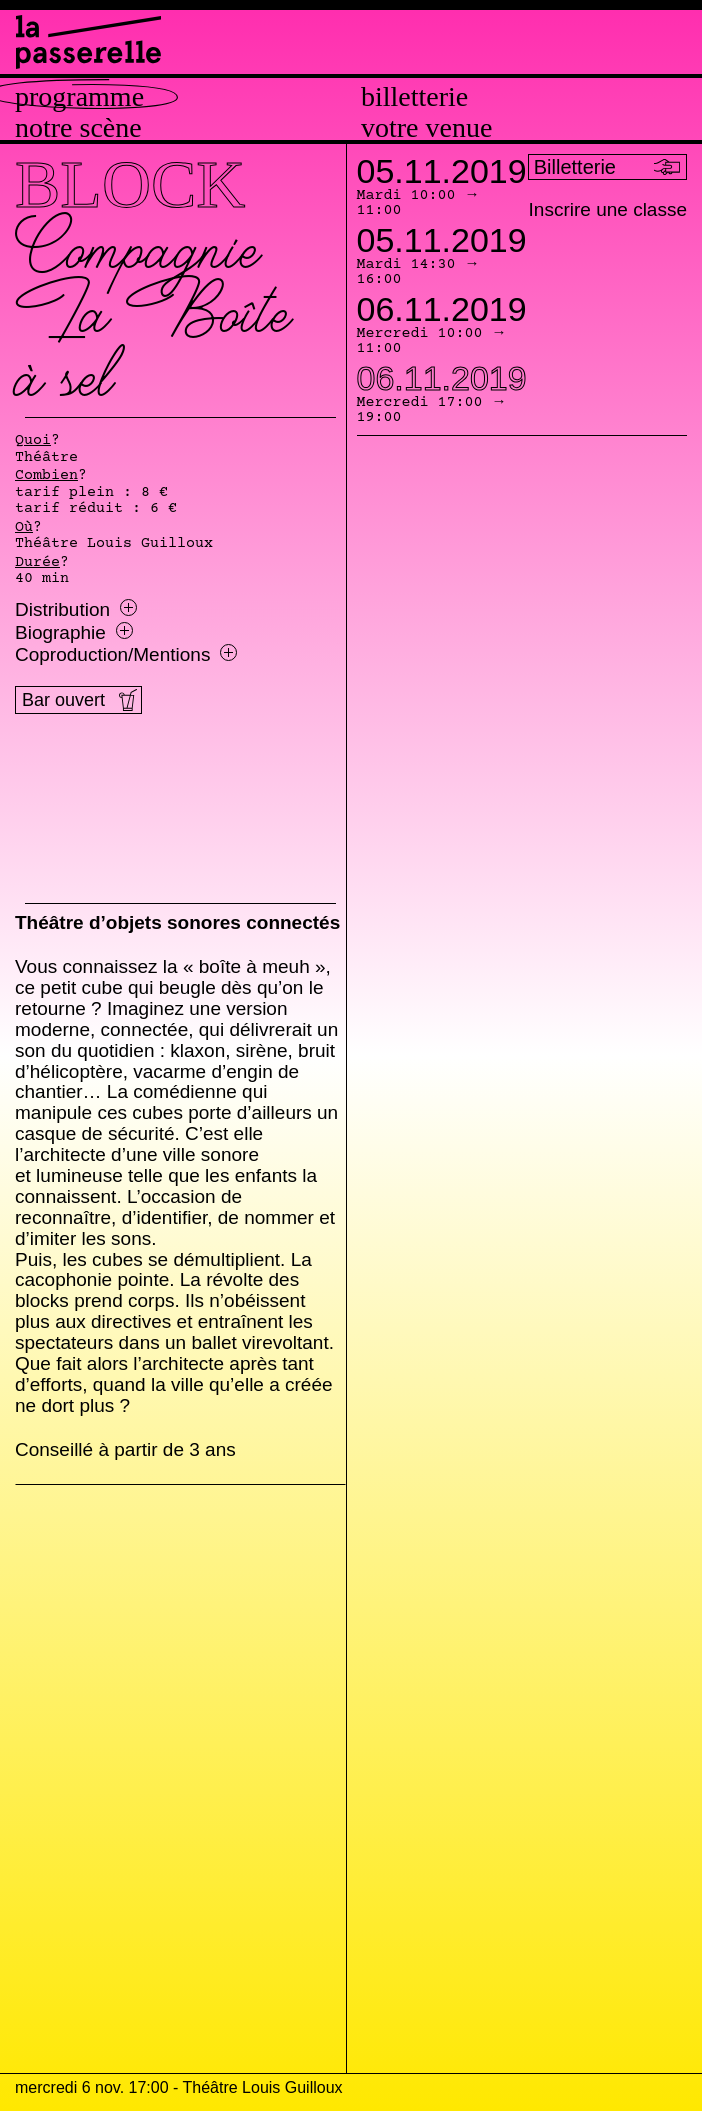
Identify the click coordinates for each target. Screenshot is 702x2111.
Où (24, 528)
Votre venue (426, 128)
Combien (46, 476)
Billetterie (414, 97)
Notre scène (78, 128)
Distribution (76, 610)
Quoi (33, 441)
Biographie (74, 633)
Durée (37, 563)
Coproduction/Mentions (126, 655)
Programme (79, 97)
